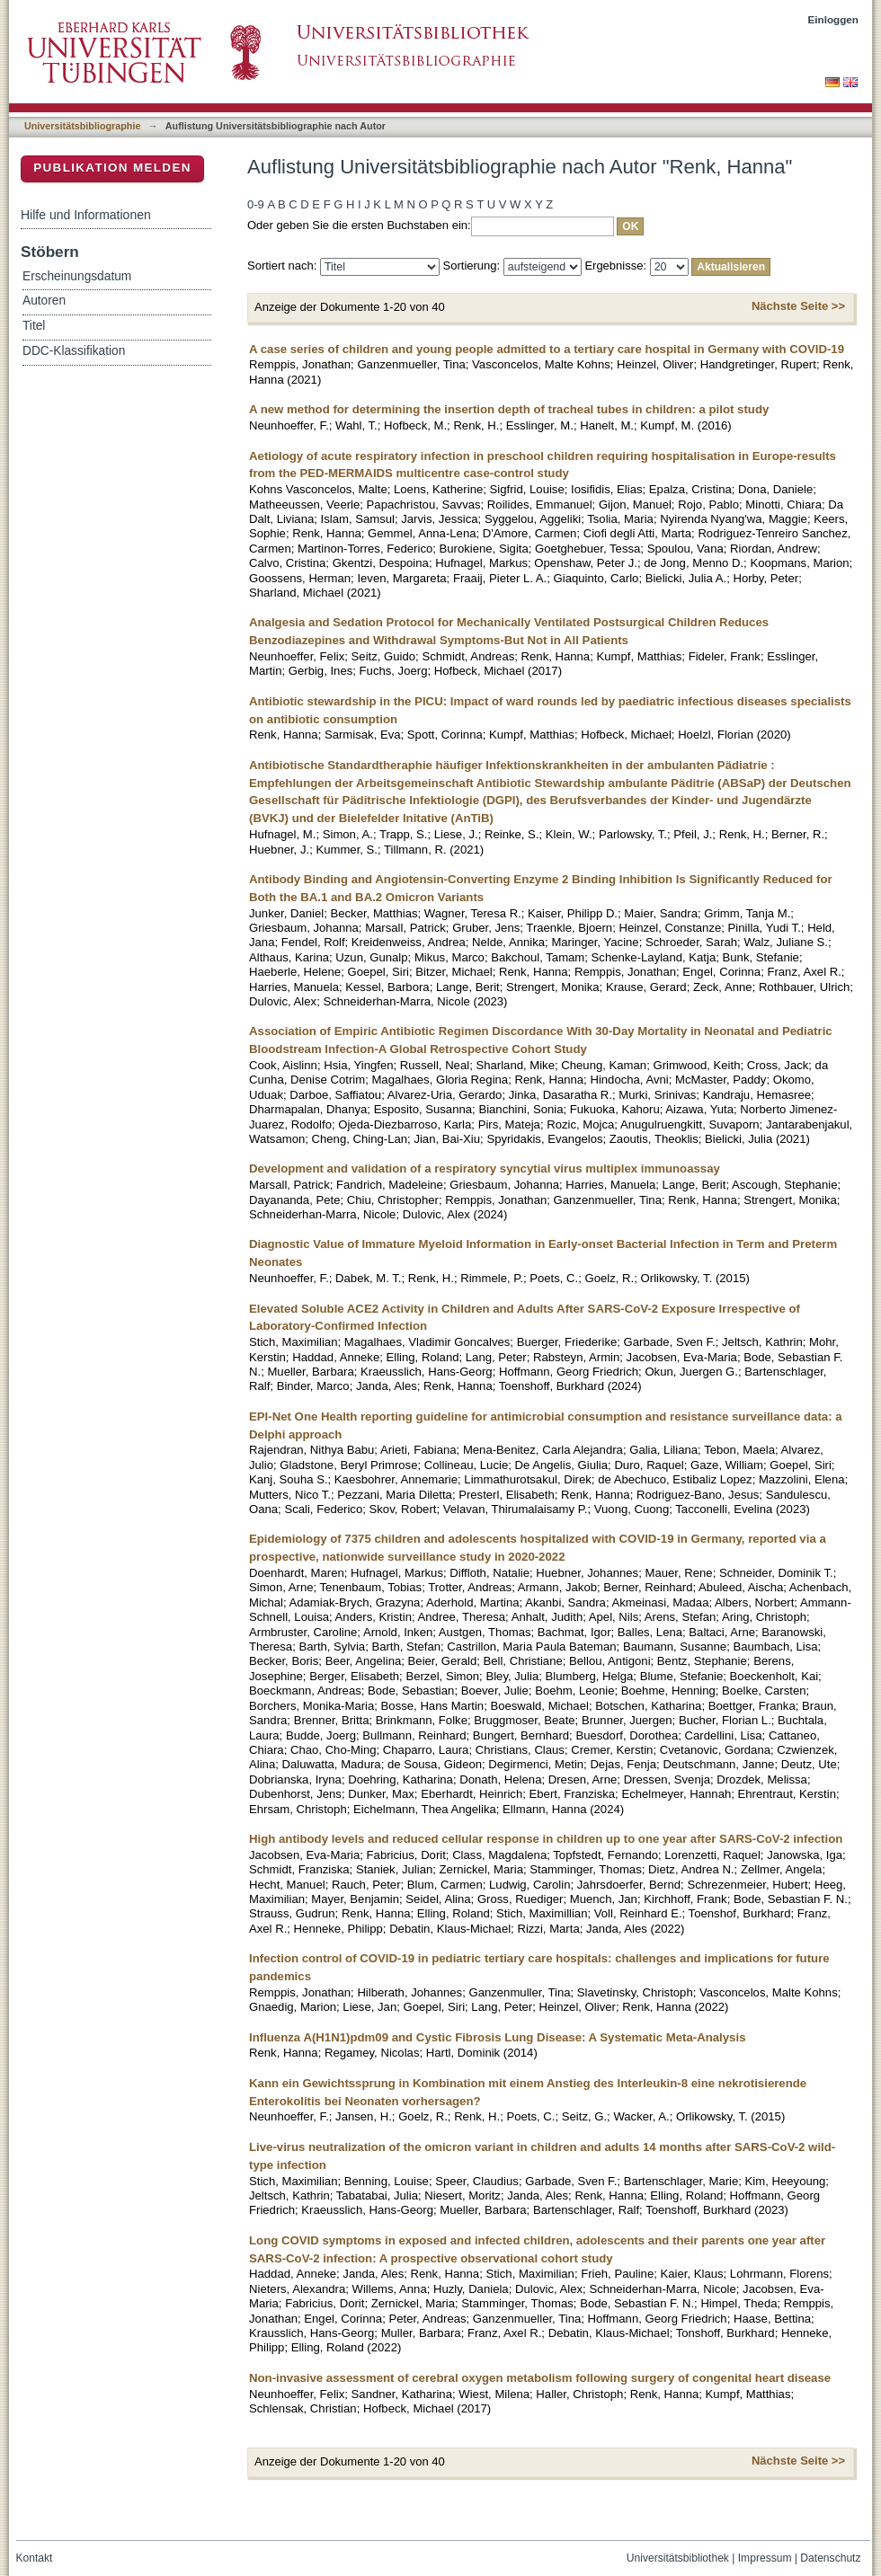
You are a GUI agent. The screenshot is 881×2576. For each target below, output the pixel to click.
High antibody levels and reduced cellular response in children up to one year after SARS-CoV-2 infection (545, 1839)
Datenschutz (830, 2558)
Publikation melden (112, 167)
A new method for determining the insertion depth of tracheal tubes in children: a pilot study (509, 409)
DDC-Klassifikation (73, 351)
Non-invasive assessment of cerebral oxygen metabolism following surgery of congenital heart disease (540, 2378)
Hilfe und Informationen (86, 215)
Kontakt (34, 2558)
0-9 (255, 204)
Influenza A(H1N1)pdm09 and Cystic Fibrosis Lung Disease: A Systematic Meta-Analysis (497, 2037)
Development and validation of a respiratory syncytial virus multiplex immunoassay (484, 1168)
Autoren (44, 300)
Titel (33, 325)
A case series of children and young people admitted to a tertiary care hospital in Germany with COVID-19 (546, 349)
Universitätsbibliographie (82, 125)
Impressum (765, 2558)
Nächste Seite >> (798, 306)
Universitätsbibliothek (678, 2558)
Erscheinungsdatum (76, 276)
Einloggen (833, 19)
